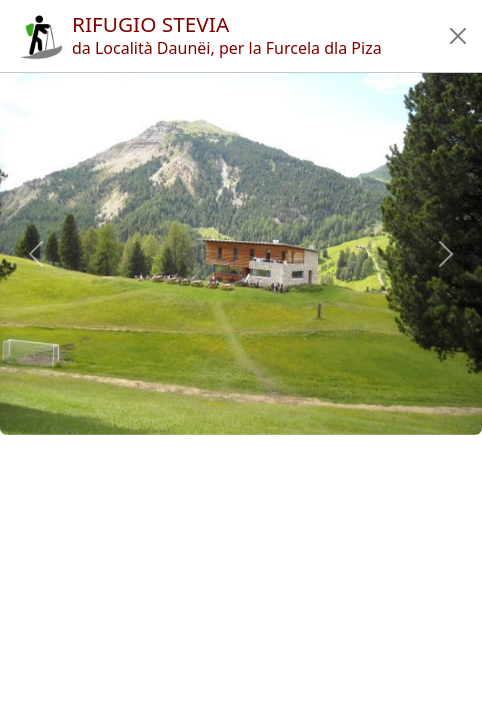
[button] (458, 36)
